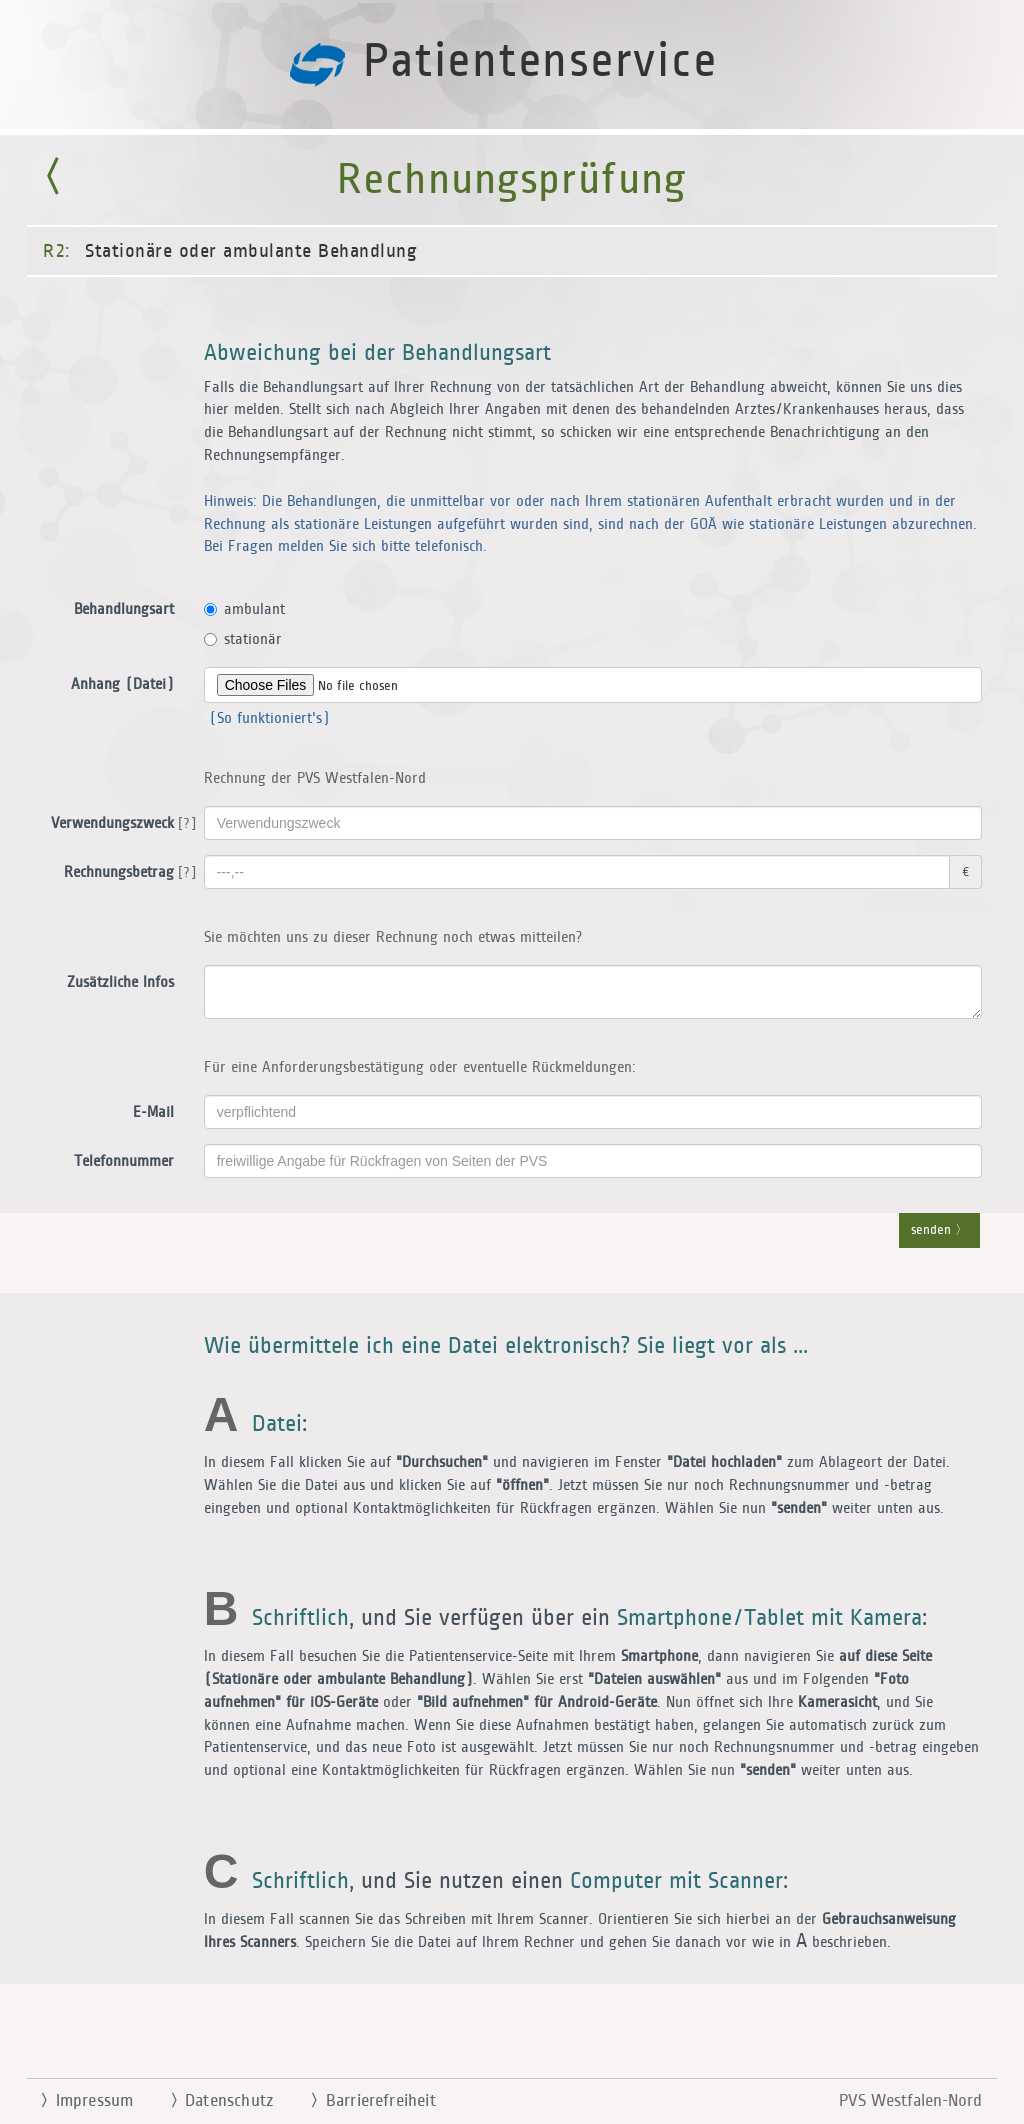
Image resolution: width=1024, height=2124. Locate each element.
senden (939, 1231)
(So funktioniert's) (267, 718)
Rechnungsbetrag (126, 873)
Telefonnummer (124, 1161)
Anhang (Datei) (122, 684)
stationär (243, 639)
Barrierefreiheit (365, 2101)
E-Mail (153, 1112)
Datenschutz (213, 2101)
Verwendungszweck (120, 824)
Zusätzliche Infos (120, 982)
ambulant (244, 609)
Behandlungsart (124, 609)
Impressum (78, 2101)
